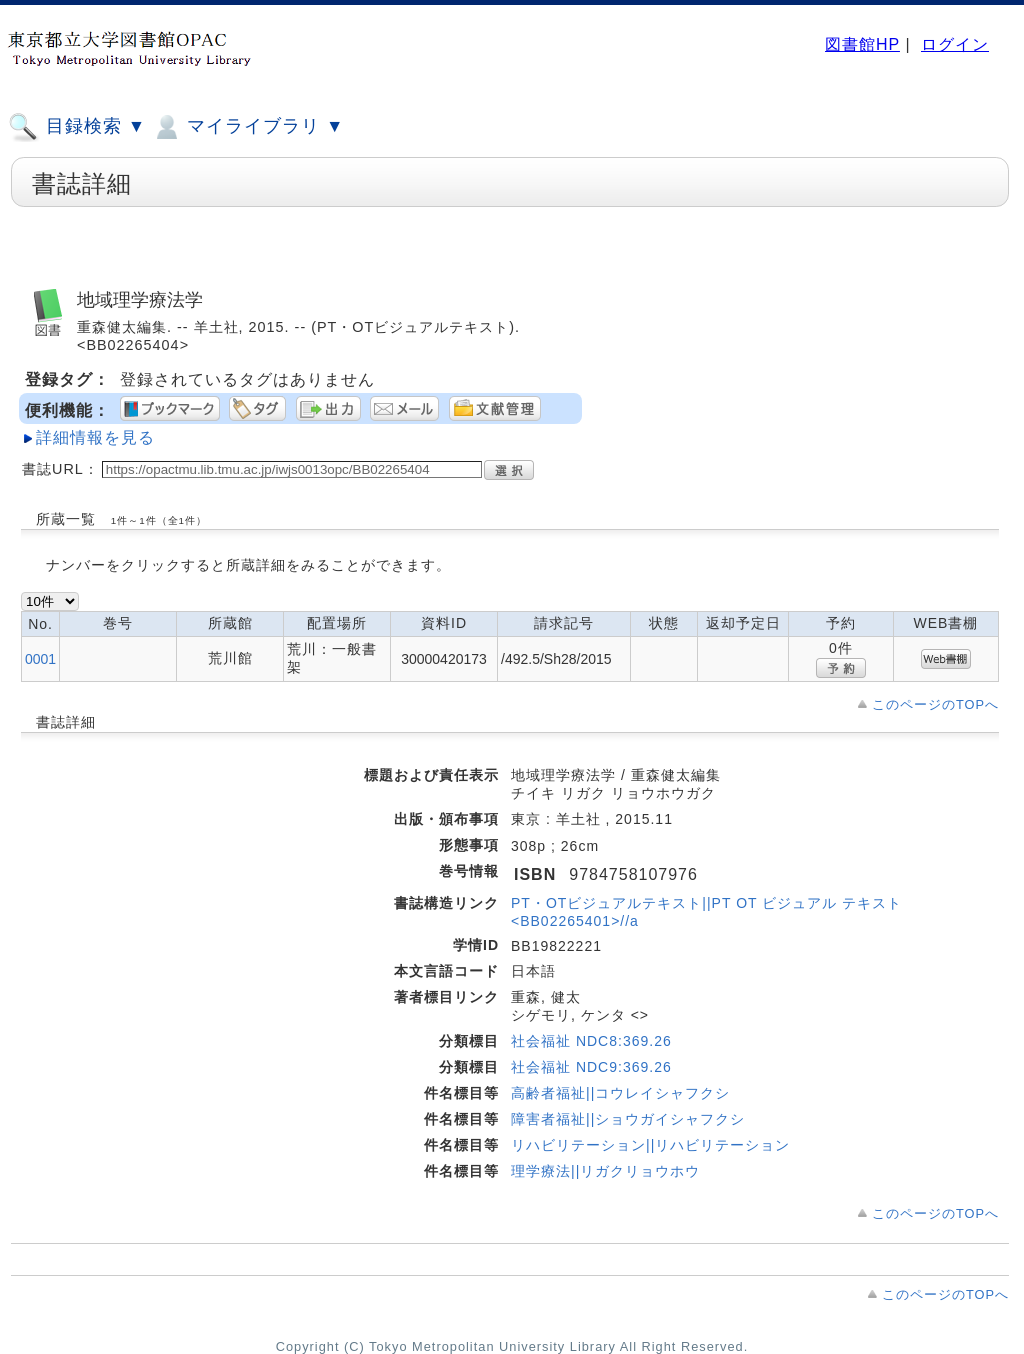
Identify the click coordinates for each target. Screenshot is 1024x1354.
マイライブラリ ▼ (247, 127)
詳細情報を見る (95, 437)
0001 (40, 659)
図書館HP (862, 44)
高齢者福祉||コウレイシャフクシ (620, 1093)
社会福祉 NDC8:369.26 (591, 1041)
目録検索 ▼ (77, 127)
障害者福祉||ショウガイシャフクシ (628, 1119)
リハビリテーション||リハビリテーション (650, 1145)
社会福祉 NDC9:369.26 (591, 1067)
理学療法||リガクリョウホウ (605, 1171)
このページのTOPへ (935, 704)
